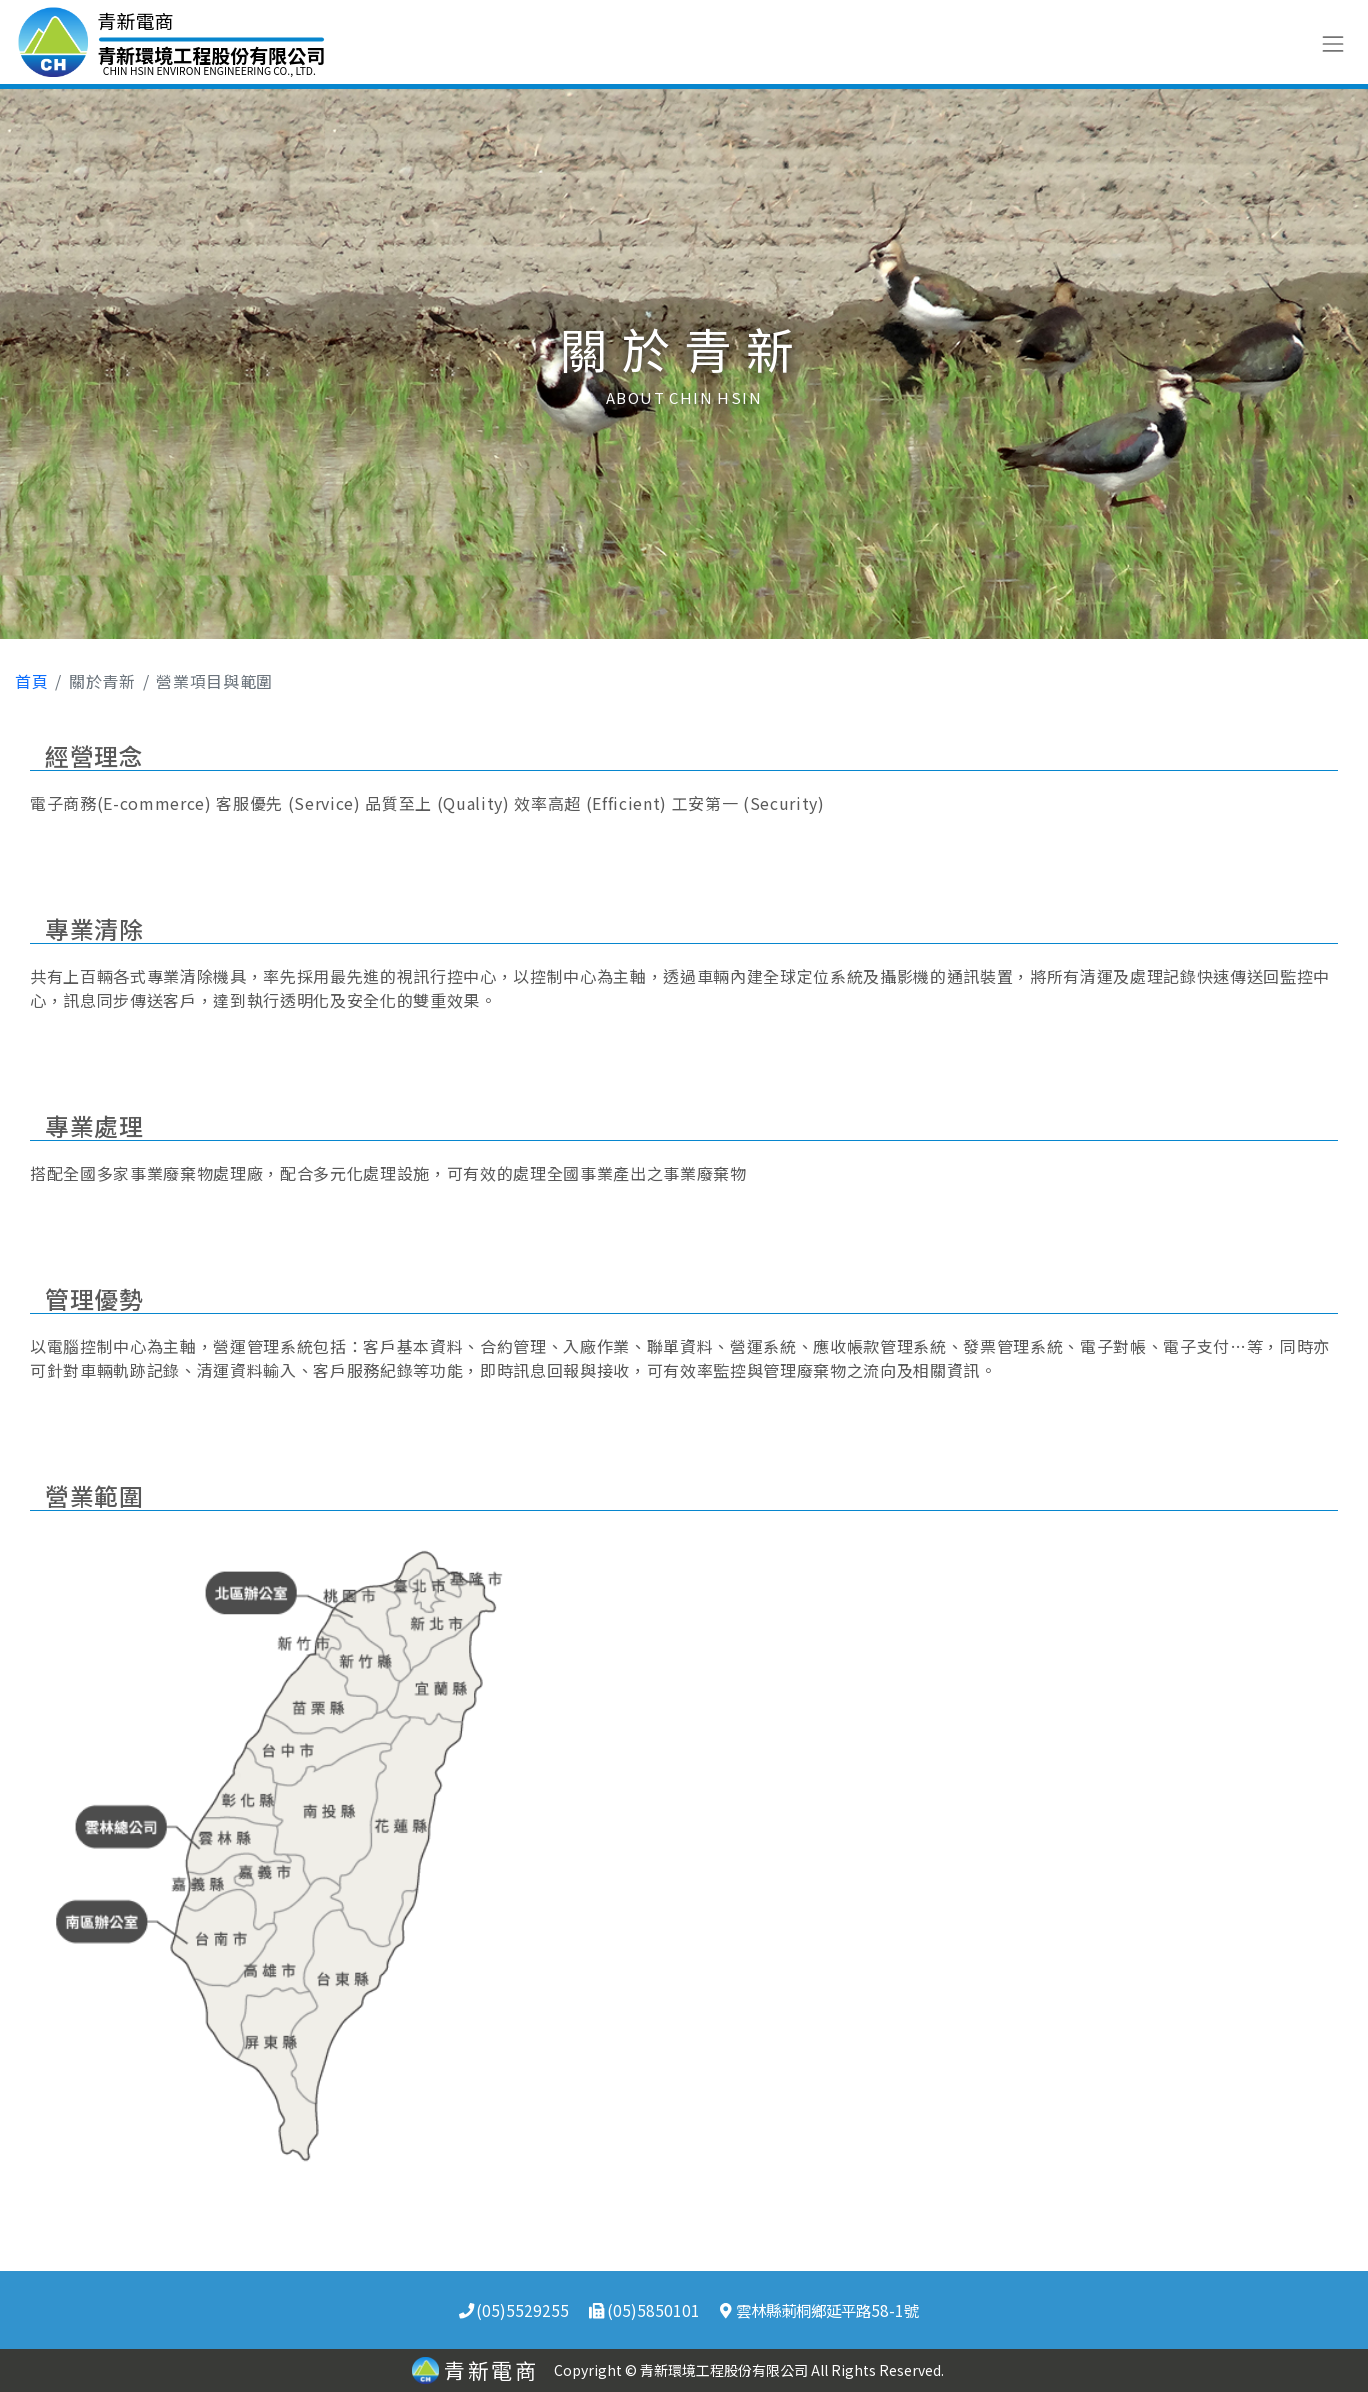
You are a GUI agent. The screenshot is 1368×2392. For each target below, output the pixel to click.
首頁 (31, 681)
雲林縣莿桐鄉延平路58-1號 (820, 2310)
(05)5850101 (644, 2310)
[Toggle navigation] (1332, 41)
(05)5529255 (514, 2310)
